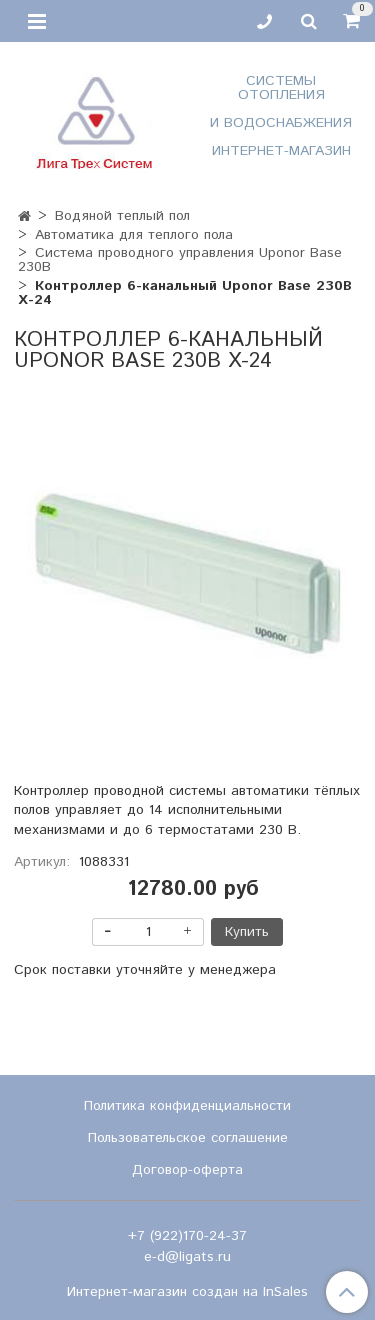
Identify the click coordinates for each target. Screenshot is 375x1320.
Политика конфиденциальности (187, 1106)
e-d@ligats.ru (187, 1257)
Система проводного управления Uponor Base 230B (180, 260)
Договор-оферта (187, 1170)
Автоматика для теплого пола (134, 235)
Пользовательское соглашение (188, 1138)
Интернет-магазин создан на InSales (187, 1292)
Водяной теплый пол (122, 216)
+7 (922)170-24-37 (187, 1236)
